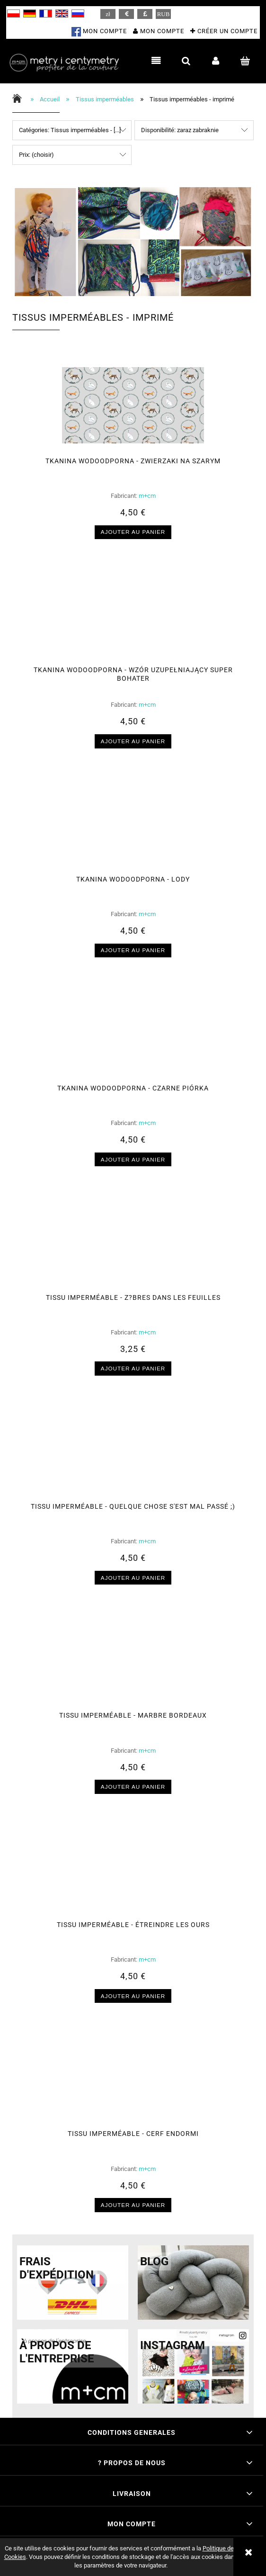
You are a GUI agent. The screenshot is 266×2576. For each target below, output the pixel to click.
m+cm (147, 495)
